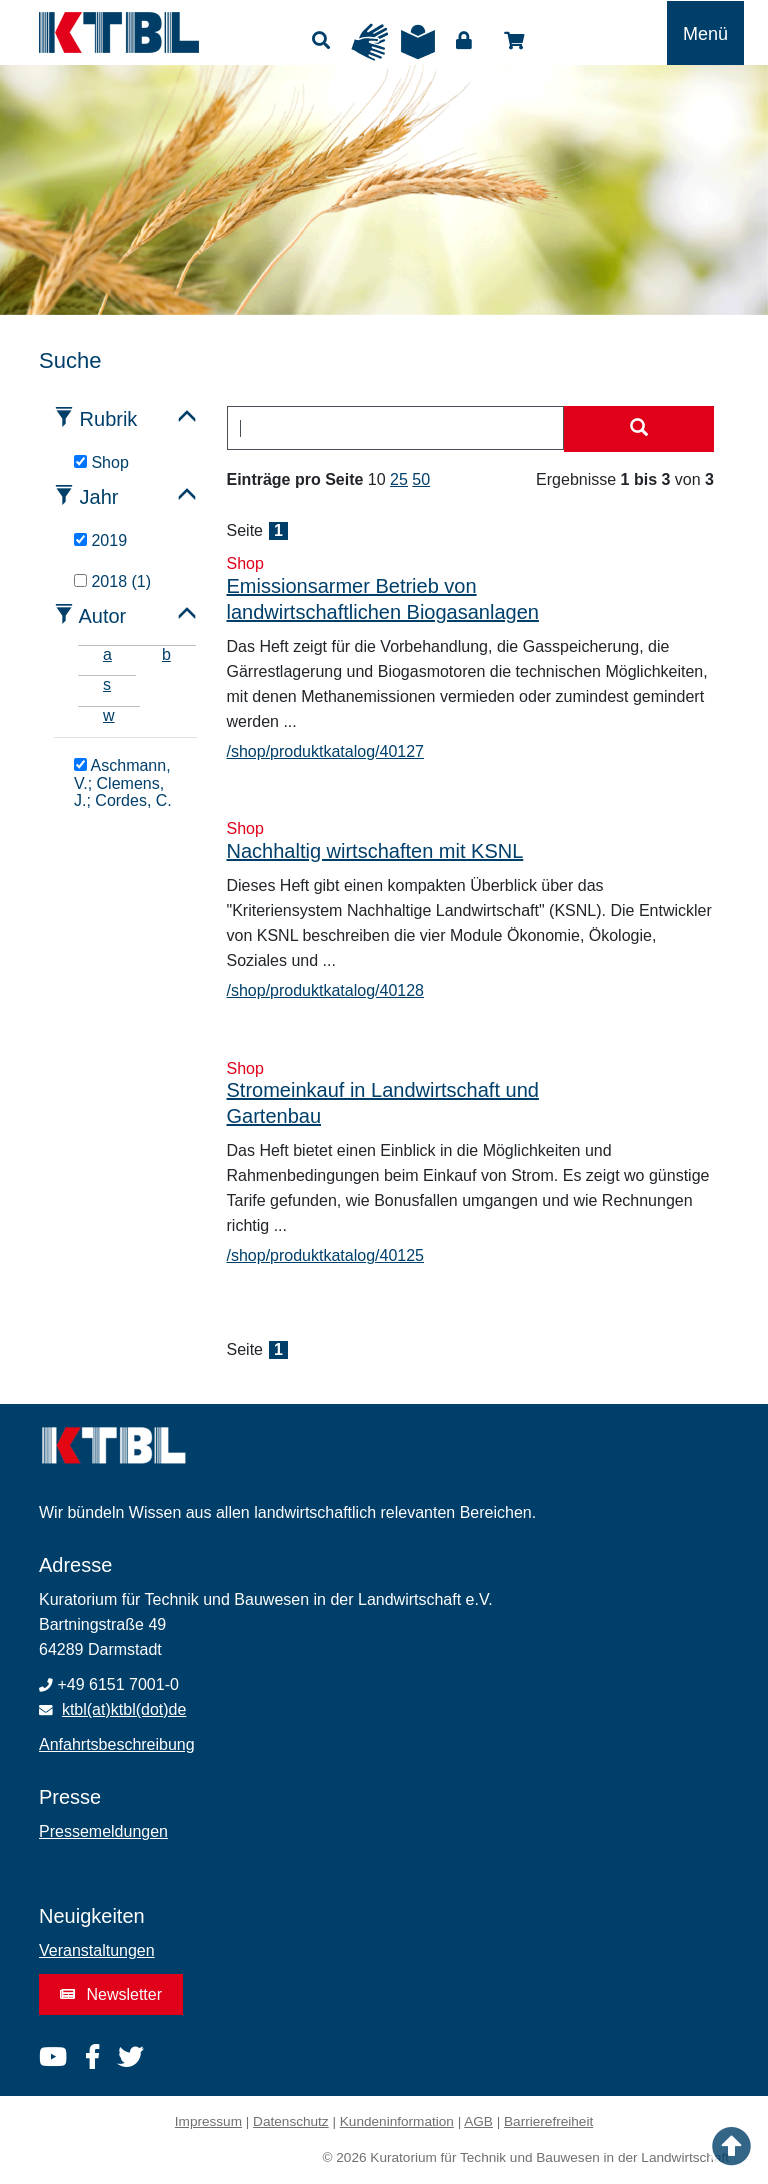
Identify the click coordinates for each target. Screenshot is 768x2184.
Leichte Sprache (418, 42)
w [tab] (109, 715)
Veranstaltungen (97, 1950)
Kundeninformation (397, 2121)
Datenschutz (291, 2121)
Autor (102, 616)
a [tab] (107, 654)
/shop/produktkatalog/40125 (325, 1255)
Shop (514, 41)
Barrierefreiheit (548, 2121)
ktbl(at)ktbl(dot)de (124, 1709)
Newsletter (111, 1994)
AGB (478, 2121)
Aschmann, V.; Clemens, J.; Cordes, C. (123, 783)
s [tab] (107, 684)
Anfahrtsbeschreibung (117, 1744)
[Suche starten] (639, 429)
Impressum (208, 2121)
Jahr (99, 497)
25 (399, 479)
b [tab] (166, 654)
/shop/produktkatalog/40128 (325, 990)
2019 (100, 540)
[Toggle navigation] (705, 33)
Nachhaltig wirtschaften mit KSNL (375, 851)
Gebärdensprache (370, 42)
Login (464, 41)
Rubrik (109, 419)
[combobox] (396, 428)
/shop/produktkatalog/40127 (325, 751)
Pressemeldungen (103, 1831)
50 (421, 479)
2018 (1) (112, 581)
